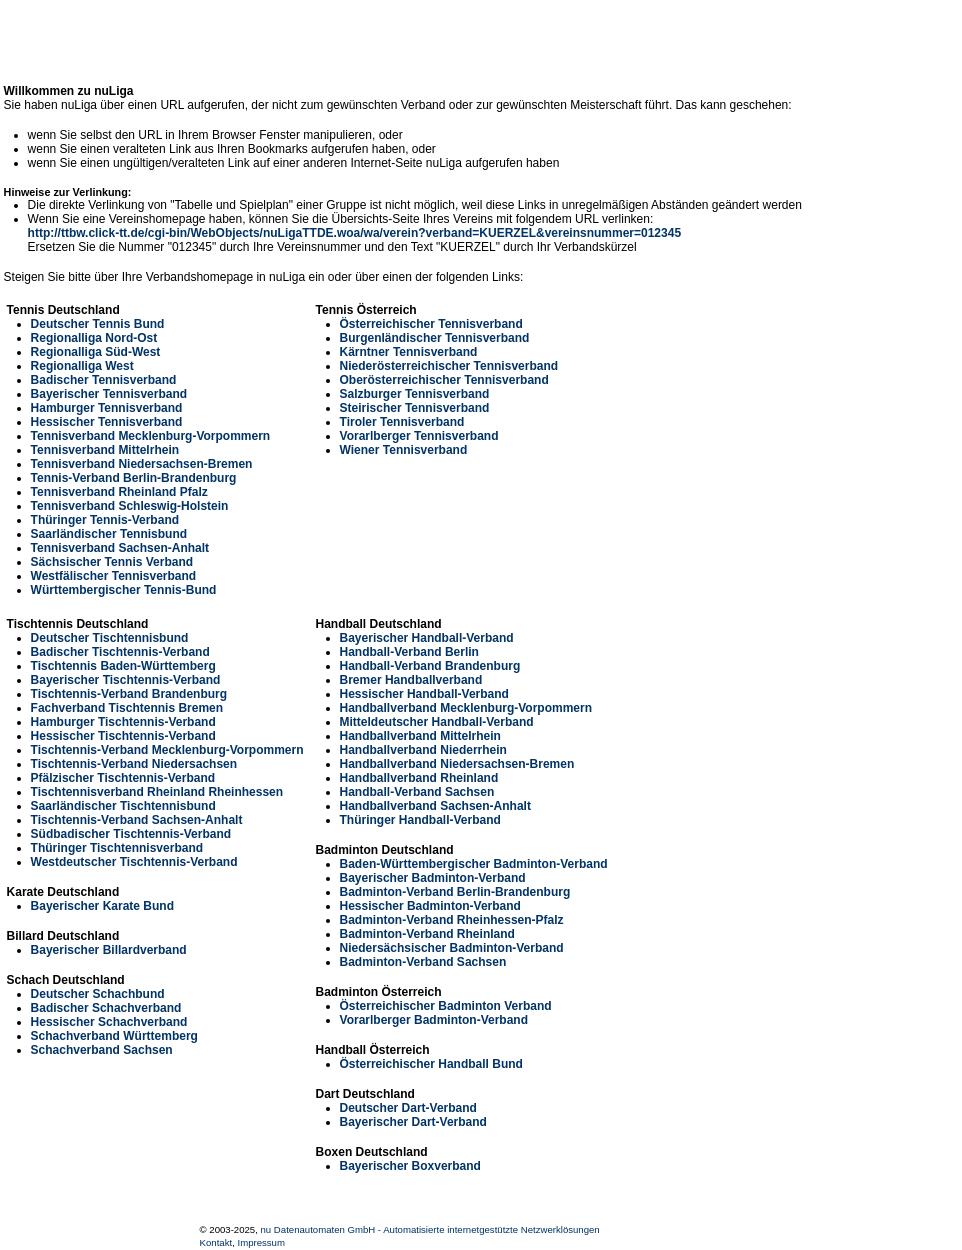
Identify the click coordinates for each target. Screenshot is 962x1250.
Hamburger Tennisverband (107, 408)
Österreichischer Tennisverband (431, 324)
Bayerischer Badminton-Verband (433, 878)
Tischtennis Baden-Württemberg (123, 666)
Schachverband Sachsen (102, 1050)
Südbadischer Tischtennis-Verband (131, 834)
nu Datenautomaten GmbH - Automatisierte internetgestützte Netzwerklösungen (430, 1229)
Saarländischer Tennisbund (109, 534)
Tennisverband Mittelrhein (105, 450)
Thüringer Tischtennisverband (117, 848)
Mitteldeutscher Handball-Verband (437, 722)
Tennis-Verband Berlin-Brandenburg (134, 478)
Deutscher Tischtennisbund (110, 638)
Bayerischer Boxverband (410, 1166)
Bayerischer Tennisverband (109, 394)
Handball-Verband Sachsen (417, 792)
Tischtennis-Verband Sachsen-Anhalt (137, 820)
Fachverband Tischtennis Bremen (127, 708)
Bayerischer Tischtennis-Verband (126, 680)
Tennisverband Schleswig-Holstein (130, 506)
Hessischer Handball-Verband (424, 694)
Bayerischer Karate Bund (102, 906)
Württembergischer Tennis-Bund (124, 590)
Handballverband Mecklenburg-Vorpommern (466, 708)
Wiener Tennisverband (404, 450)
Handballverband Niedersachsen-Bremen (457, 764)
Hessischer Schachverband (109, 1022)
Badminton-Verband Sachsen (423, 962)
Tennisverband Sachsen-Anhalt (120, 548)
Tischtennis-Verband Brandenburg (129, 694)
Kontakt (216, 1242)
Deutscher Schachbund (98, 994)
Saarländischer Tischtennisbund (123, 806)
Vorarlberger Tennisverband (419, 436)
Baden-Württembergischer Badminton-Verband (474, 864)
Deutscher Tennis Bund (98, 324)
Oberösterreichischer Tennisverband (444, 380)
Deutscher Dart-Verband (408, 1108)
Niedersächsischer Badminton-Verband (452, 948)
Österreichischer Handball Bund (431, 1064)
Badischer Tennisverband (104, 380)
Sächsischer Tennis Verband (112, 562)
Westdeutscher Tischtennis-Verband (134, 862)
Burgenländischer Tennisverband (435, 338)
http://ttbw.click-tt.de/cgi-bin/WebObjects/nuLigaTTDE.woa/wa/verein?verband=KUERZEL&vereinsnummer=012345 (354, 233)
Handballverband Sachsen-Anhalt (435, 806)
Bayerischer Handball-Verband (427, 638)
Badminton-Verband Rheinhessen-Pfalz (452, 920)
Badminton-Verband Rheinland (427, 934)
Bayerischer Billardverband (109, 950)
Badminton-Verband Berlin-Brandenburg (455, 892)
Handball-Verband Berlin (409, 652)
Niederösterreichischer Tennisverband (449, 366)
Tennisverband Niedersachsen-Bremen (142, 464)
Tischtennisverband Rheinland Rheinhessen (157, 792)
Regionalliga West (82, 366)
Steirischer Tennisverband (415, 408)
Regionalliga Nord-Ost (94, 338)
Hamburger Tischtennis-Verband (123, 722)
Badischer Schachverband (106, 1008)
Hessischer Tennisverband (107, 422)
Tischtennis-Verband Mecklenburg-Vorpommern (167, 750)
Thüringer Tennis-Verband (105, 520)
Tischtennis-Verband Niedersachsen (134, 764)
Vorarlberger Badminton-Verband (434, 1020)
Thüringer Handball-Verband (420, 820)
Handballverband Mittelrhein (420, 736)
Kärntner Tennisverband (409, 352)
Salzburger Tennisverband (415, 394)
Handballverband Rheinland (419, 778)
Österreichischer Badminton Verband (446, 1006)
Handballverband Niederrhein (423, 750)
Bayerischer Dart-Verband (413, 1122)
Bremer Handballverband (411, 680)
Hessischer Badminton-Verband (430, 906)
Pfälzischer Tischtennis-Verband (123, 778)
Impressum (260, 1242)
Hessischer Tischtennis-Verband (123, 736)
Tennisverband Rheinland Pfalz (119, 492)
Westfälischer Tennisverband (114, 576)
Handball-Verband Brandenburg (430, 666)
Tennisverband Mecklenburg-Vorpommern (151, 436)
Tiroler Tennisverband (402, 422)
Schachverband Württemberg (114, 1036)
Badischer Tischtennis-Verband (120, 652)
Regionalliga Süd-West (96, 352)
